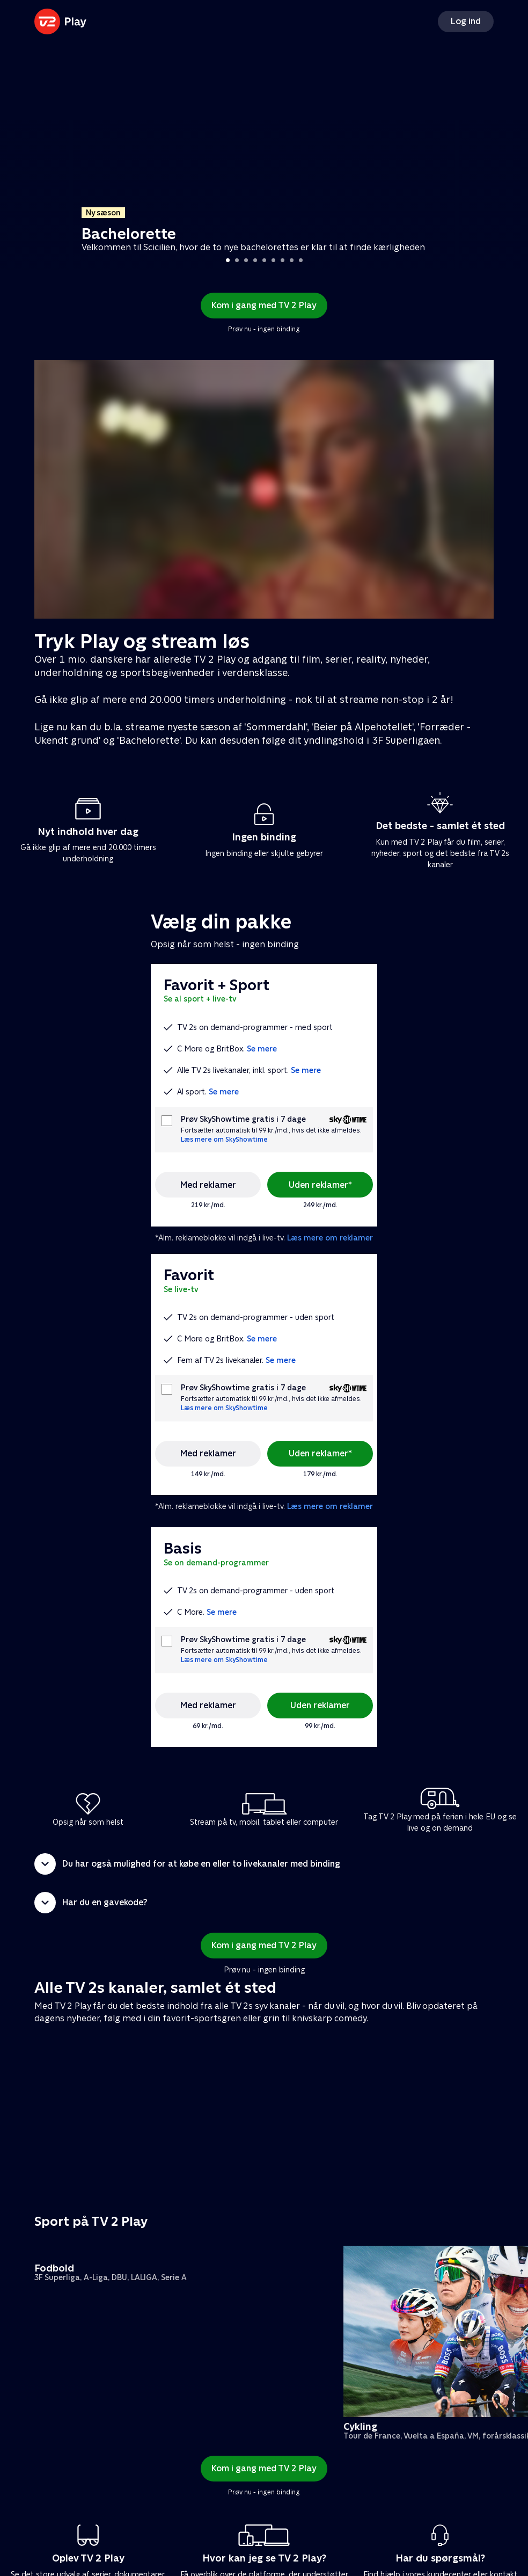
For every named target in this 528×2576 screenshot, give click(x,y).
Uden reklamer (320, 1705)
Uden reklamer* (320, 1185)
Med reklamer (208, 1185)
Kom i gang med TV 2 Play (264, 305)
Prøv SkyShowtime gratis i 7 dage (243, 1119)
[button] (264, 1864)
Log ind (466, 21)
